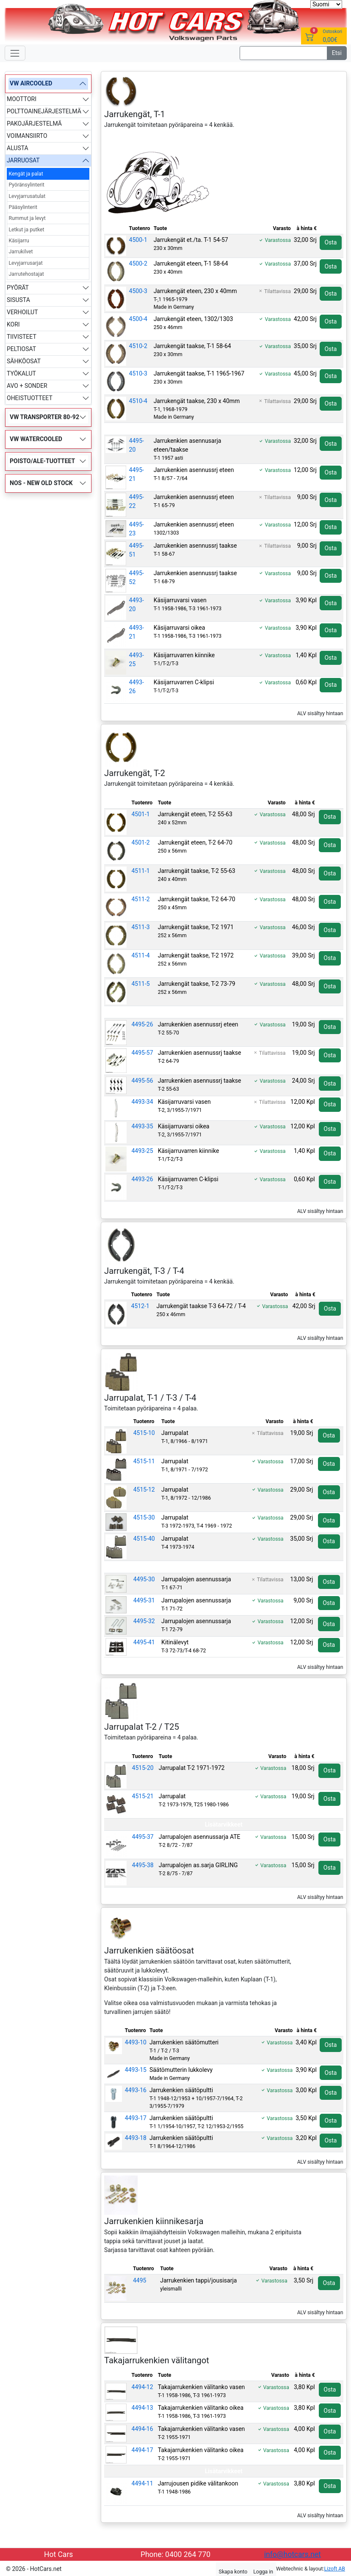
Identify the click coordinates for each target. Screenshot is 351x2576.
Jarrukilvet (21, 252)
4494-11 (142, 2483)
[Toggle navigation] (15, 53)
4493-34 (142, 1101)
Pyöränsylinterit (26, 185)
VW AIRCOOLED (31, 83)
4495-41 (144, 1642)
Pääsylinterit (23, 207)
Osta (330, 242)
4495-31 (144, 1600)
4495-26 (142, 1024)
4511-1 (141, 870)
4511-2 (141, 899)
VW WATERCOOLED (36, 439)
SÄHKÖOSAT (24, 361)
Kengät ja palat (26, 174)
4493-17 (135, 2118)
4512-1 (140, 1306)
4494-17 (142, 2450)
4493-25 (142, 1150)
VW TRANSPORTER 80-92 (44, 417)
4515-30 (144, 1517)
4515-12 (144, 1489)
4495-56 (142, 1080)
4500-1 (138, 239)
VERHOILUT (22, 312)
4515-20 (143, 1767)
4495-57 (142, 1052)
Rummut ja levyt (27, 218)
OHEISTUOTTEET (30, 398)
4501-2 (141, 842)
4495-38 (143, 1865)
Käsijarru (19, 241)
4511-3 (141, 927)
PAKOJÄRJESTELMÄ (34, 123)
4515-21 (143, 1796)
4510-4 (138, 401)
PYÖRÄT (18, 287)
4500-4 (138, 318)
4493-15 (135, 2069)
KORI (13, 324)
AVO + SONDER (27, 385)
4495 (139, 2280)
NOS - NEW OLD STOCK (41, 483)
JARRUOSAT (23, 160)
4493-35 (142, 1126)
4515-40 (144, 1538)
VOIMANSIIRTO (27, 135)
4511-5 (141, 983)
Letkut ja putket (26, 230)
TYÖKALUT (21, 373)
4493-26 (142, 1179)
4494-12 (142, 2387)
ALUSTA (17, 148)
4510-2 (138, 346)
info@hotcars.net (292, 2554)
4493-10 (135, 2042)
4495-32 (144, 1621)
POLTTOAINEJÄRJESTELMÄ (44, 111)
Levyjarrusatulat (27, 196)
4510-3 (138, 373)
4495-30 (144, 1579)
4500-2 (138, 263)
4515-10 (144, 1432)
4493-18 (135, 2137)
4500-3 (138, 291)
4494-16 (142, 2428)
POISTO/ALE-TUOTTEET (42, 461)
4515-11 (144, 1461)
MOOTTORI (21, 99)
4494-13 (142, 2407)
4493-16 (135, 2090)
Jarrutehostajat (26, 274)
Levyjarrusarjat (26, 263)
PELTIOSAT (21, 349)
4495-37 (143, 1836)
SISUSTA (18, 299)
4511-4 (141, 955)
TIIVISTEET (21, 336)
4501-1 (141, 814)
